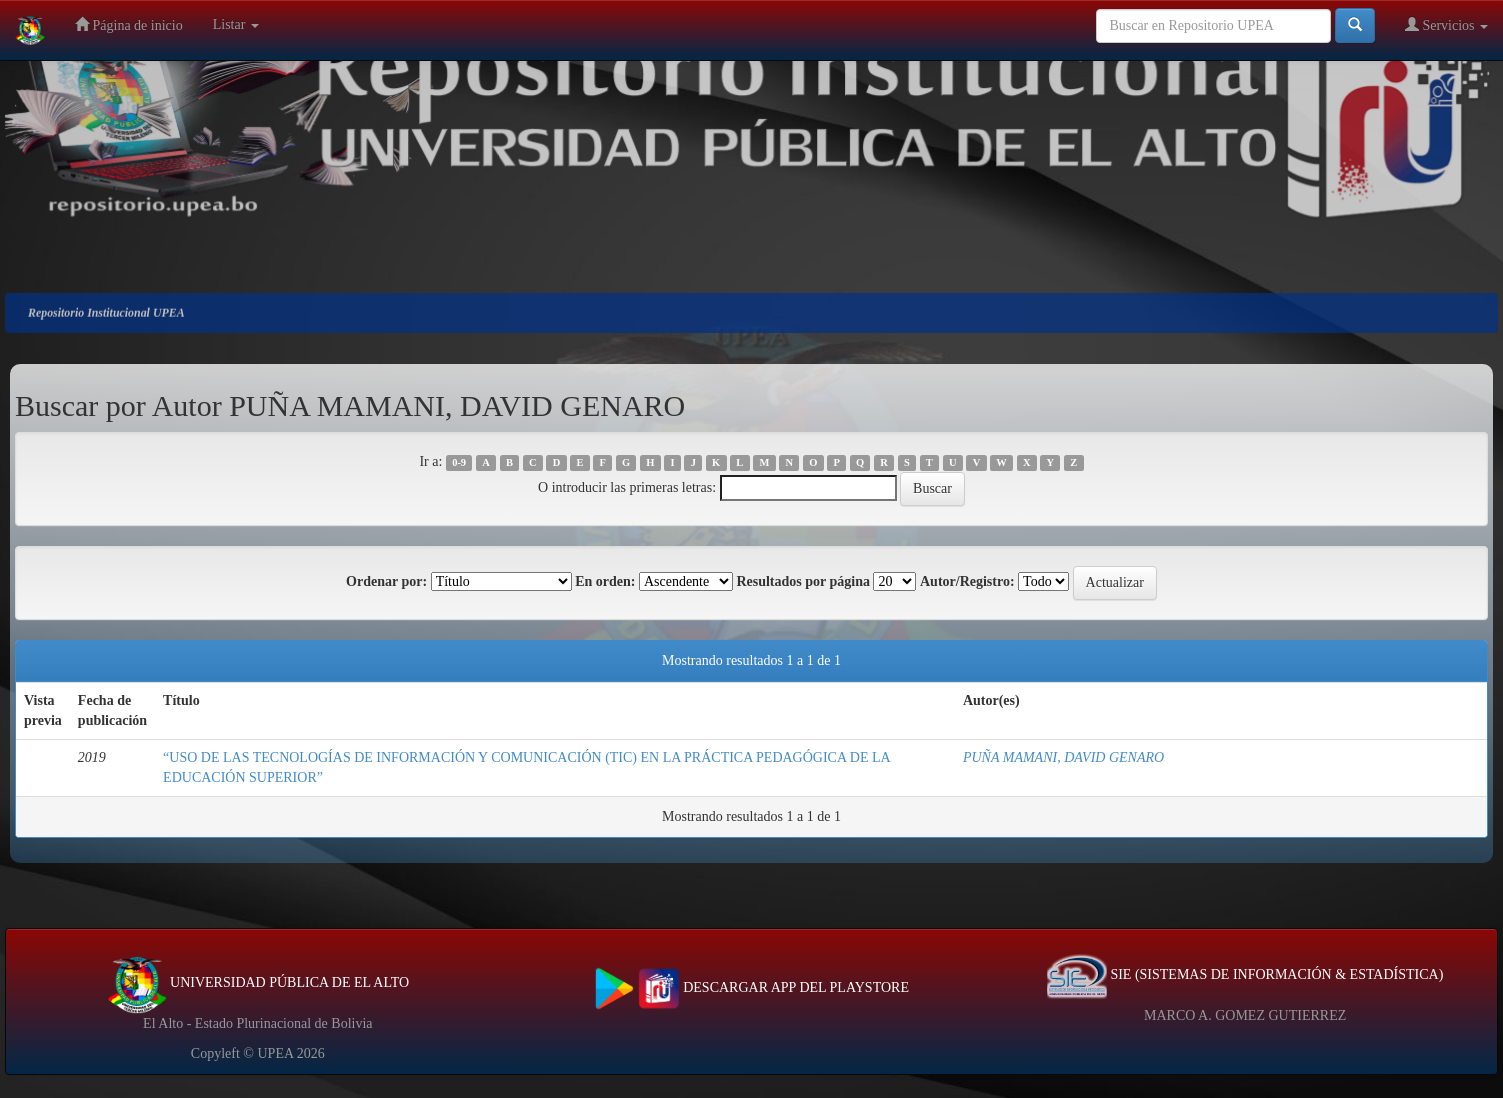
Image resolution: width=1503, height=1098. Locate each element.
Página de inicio (129, 24)
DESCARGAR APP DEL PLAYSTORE (751, 987)
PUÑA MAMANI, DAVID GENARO (1063, 757)
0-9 (459, 462)
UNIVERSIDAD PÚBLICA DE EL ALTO (258, 982)
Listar (236, 24)
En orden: (605, 581)
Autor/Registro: (967, 581)
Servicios (1446, 24)
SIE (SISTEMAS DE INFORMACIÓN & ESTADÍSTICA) (1245, 974)
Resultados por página (803, 581)
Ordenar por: (386, 581)
